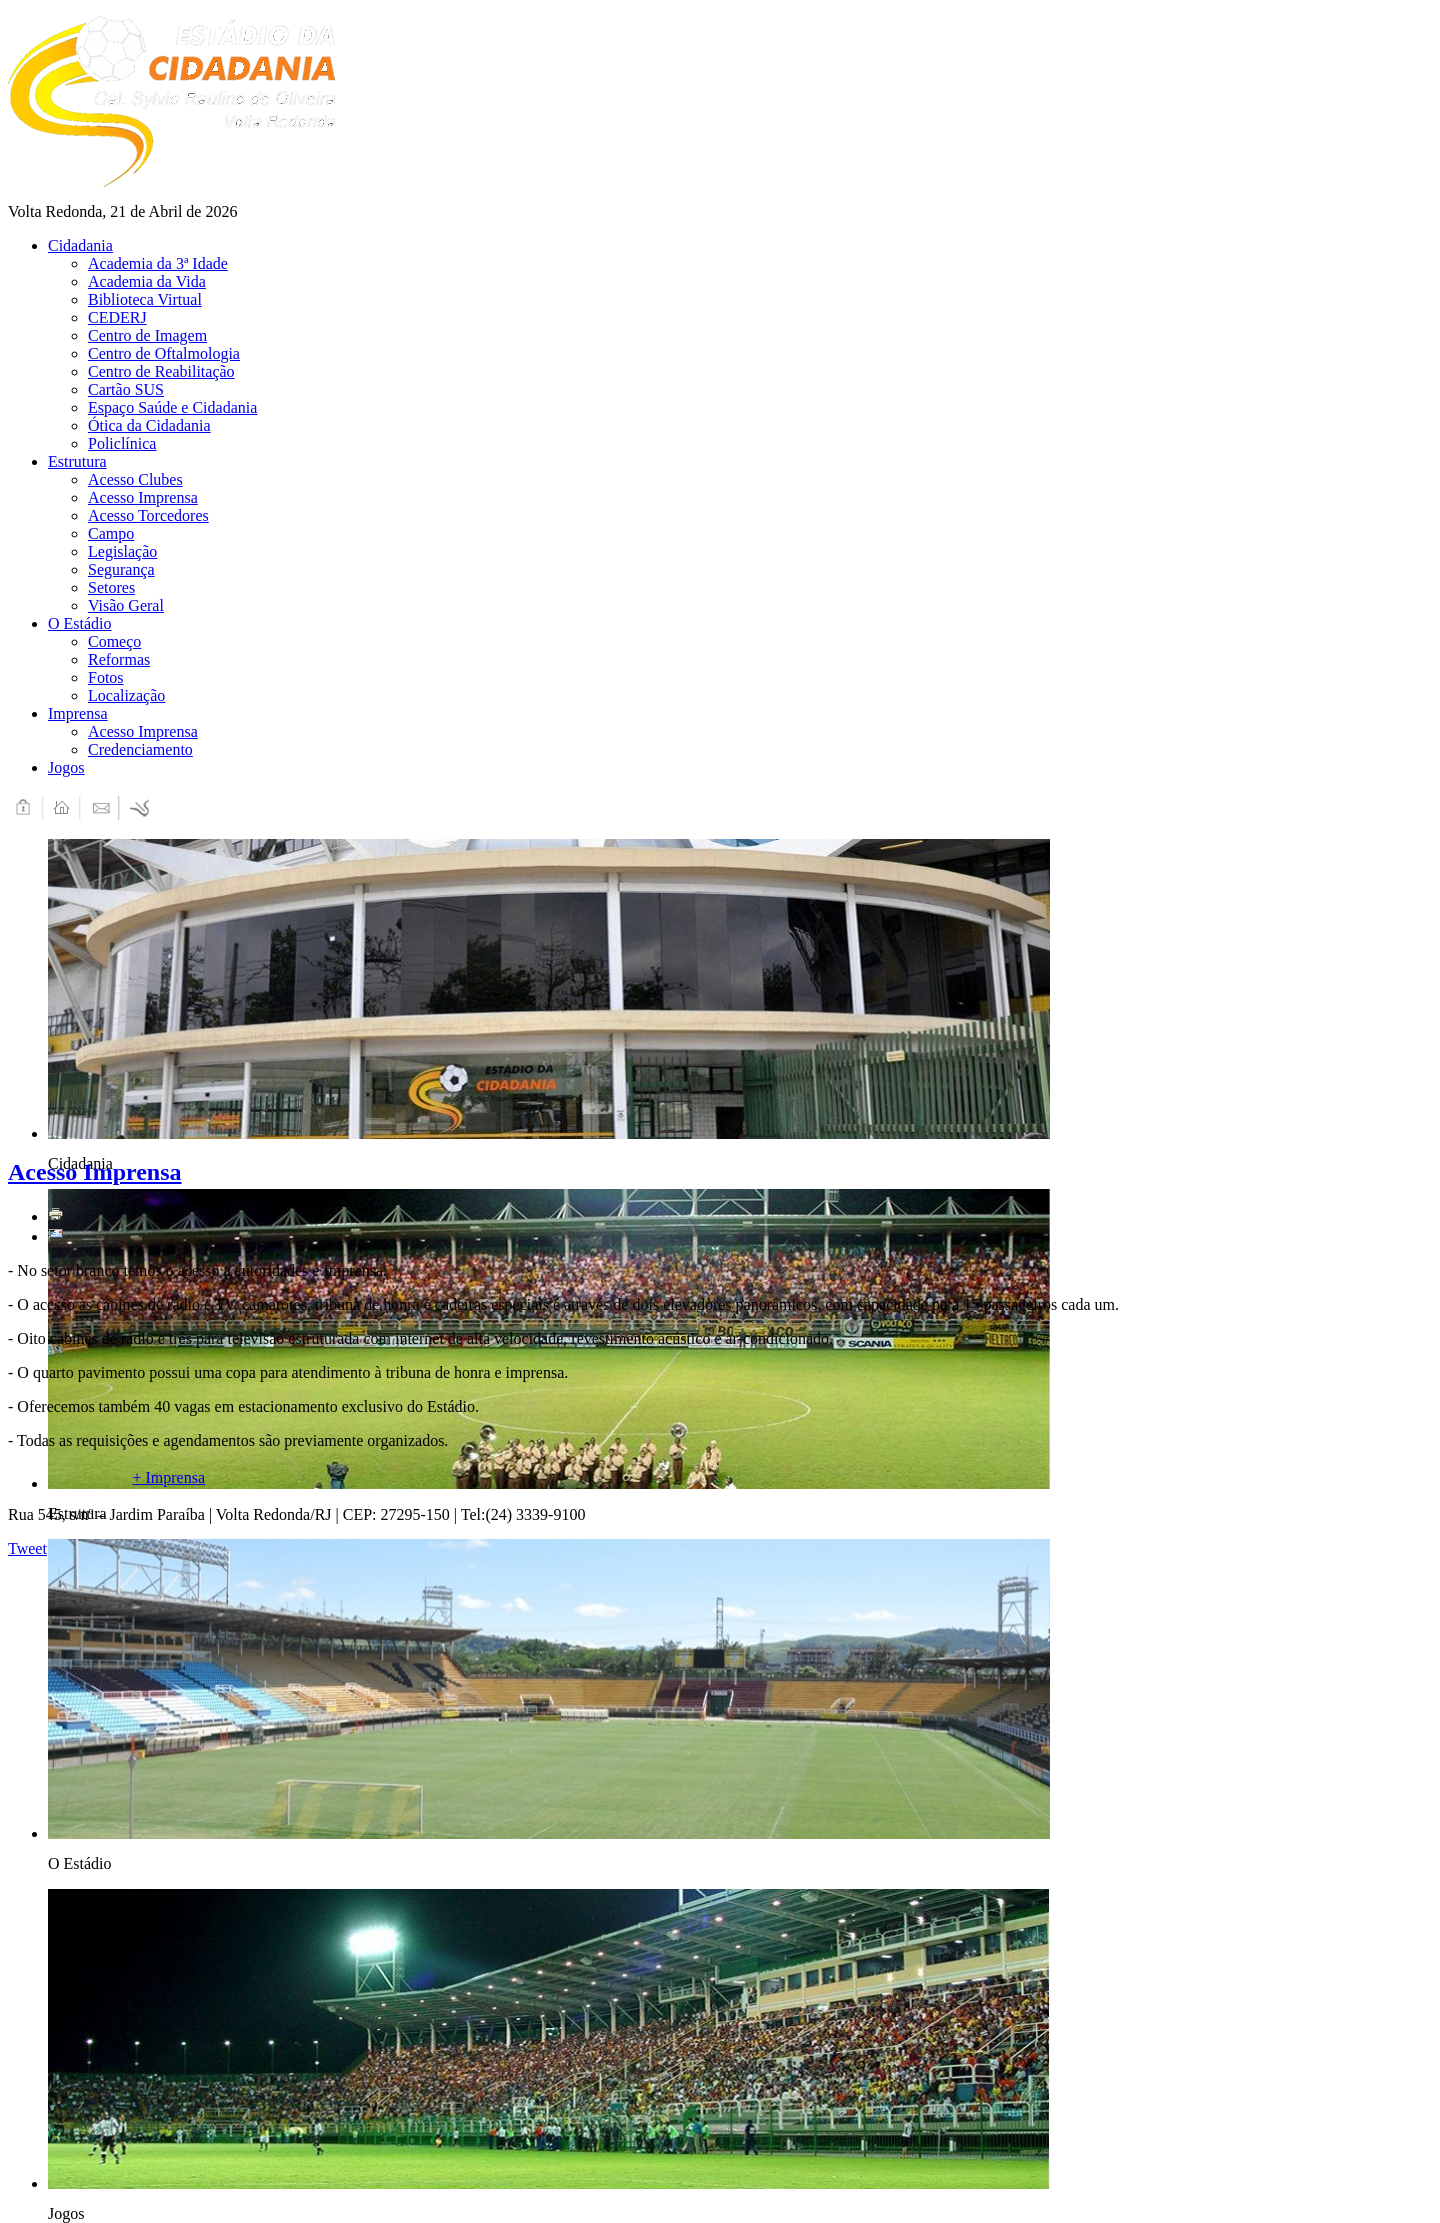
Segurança (121, 569)
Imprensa (78, 713)
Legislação (122, 551)
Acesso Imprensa (143, 497)
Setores (111, 587)
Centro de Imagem (147, 335)
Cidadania (80, 245)
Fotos (106, 677)
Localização (126, 695)
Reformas (119, 659)
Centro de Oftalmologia (164, 353)
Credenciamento (140, 749)
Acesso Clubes (135, 479)
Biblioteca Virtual (145, 299)
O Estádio (80, 623)
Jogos (66, 767)
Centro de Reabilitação (161, 371)
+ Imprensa (168, 1477)
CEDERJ (117, 317)
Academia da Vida (147, 281)
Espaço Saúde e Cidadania (172, 407)
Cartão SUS (126, 389)
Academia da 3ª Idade (158, 263)
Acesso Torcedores (148, 515)
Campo (111, 533)
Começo (114, 641)
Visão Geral (126, 605)
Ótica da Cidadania (149, 425)
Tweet (27, 1548)
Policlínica (122, 443)
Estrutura (77, 461)
